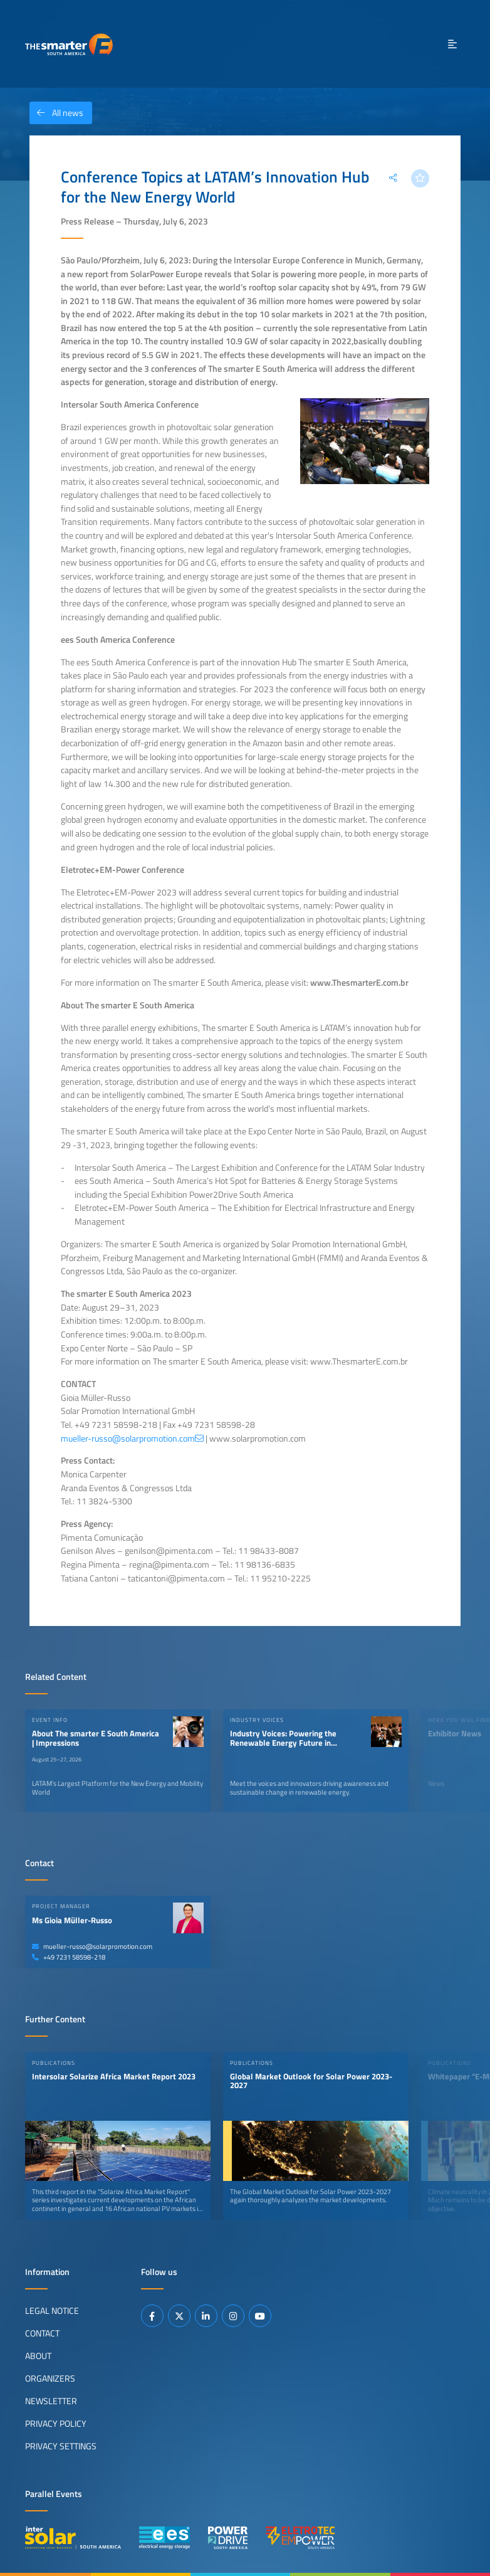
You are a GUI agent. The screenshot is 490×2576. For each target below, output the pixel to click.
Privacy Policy (55, 2424)
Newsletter (51, 2401)
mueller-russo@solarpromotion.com (92, 1946)
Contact (42, 2333)
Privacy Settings (60, 2446)
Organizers (50, 2378)
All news (56, 113)
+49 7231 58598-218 (68, 1957)
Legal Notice (52, 2311)
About (38, 2356)
